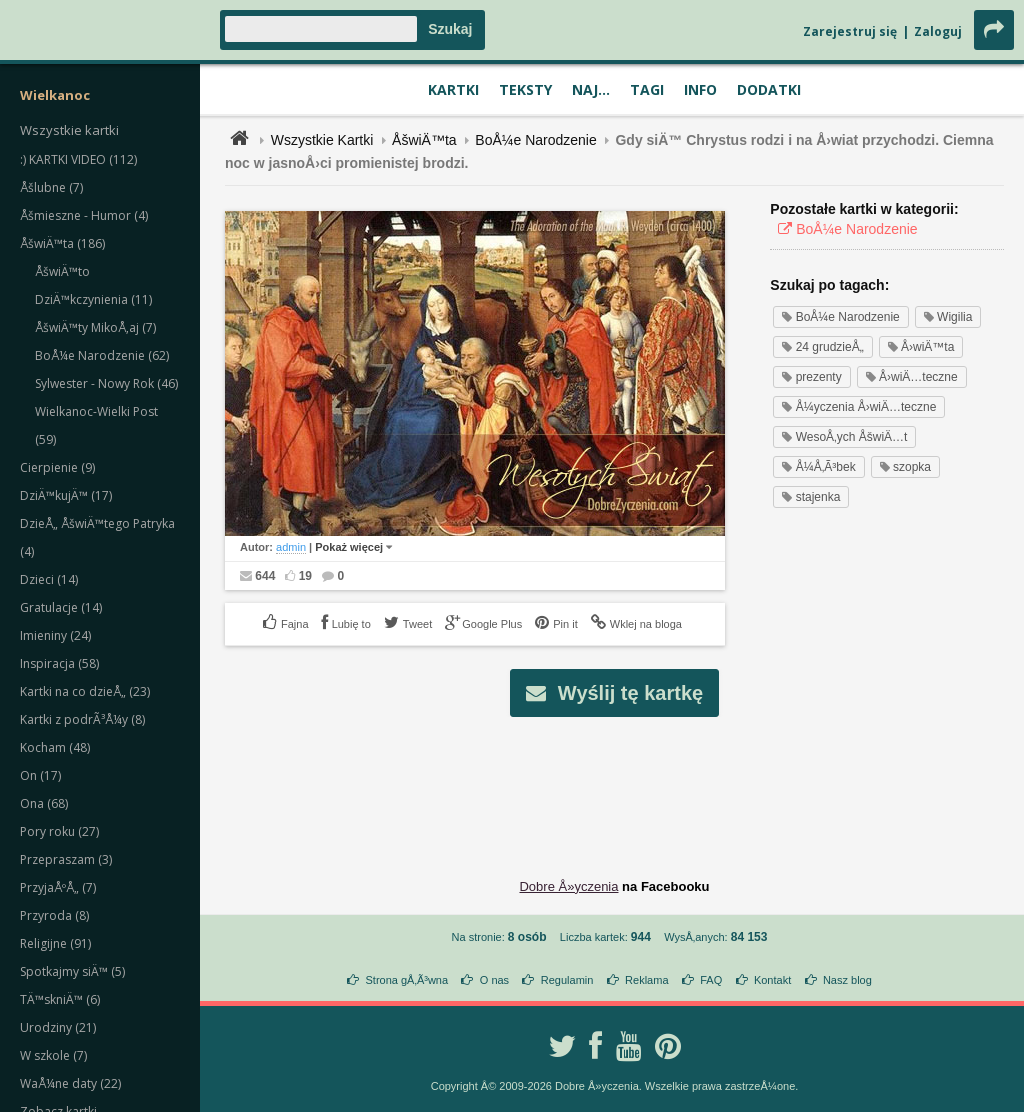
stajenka (811, 497)
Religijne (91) (55, 943)
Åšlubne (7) (51, 187)
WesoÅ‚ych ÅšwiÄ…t (844, 437)
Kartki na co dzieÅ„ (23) (85, 691)
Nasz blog (847, 980)
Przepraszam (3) (66, 859)
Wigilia (948, 317)
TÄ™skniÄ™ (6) (60, 999)
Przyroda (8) (54, 915)
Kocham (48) (55, 747)
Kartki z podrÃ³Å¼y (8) (82, 719)
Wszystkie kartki (69, 130)
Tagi (647, 89)
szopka (905, 467)
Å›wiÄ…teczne (912, 377)
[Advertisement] (615, 782)
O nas (494, 980)
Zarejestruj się (850, 31)
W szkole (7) (53, 1055)
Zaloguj (938, 31)
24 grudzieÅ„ (822, 347)
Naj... (591, 89)
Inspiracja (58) (59, 663)
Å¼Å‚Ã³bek (818, 467)
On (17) (40, 775)
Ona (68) (44, 803)
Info (700, 89)
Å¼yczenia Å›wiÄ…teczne (859, 407)
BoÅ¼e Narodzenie (535, 140)
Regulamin (567, 980)
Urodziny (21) (58, 1027)
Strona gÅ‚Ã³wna (407, 980)
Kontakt (772, 980)
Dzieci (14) (49, 579)
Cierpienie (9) (57, 467)
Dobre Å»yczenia (568, 886)
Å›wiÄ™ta (921, 347)
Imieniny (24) (55, 635)
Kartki (453, 89)
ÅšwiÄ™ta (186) (62, 243)
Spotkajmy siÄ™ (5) (72, 971)
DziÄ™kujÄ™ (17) (66, 495)
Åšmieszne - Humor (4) (84, 215)
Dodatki (769, 89)
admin (291, 547)
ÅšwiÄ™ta (424, 140)
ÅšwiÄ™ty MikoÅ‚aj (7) (95, 327)
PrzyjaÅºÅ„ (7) (58, 887)
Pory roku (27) (59, 831)
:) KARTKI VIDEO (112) (78, 159)
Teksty (525, 89)
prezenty (811, 377)
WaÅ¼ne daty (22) (70, 1083)
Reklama (646, 980)
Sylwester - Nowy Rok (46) (106, 383)
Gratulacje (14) (61, 607)
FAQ (711, 980)
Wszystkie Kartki (322, 140)
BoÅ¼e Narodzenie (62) (102, 355)
